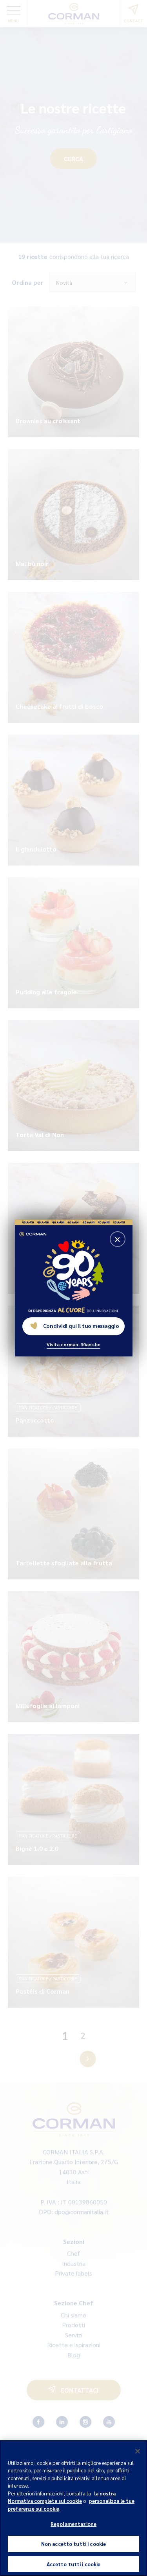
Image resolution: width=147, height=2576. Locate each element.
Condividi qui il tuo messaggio (74, 1325)
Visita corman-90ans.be (73, 1344)
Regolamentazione (73, 2530)
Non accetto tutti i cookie (73, 2550)
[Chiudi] (137, 2457)
